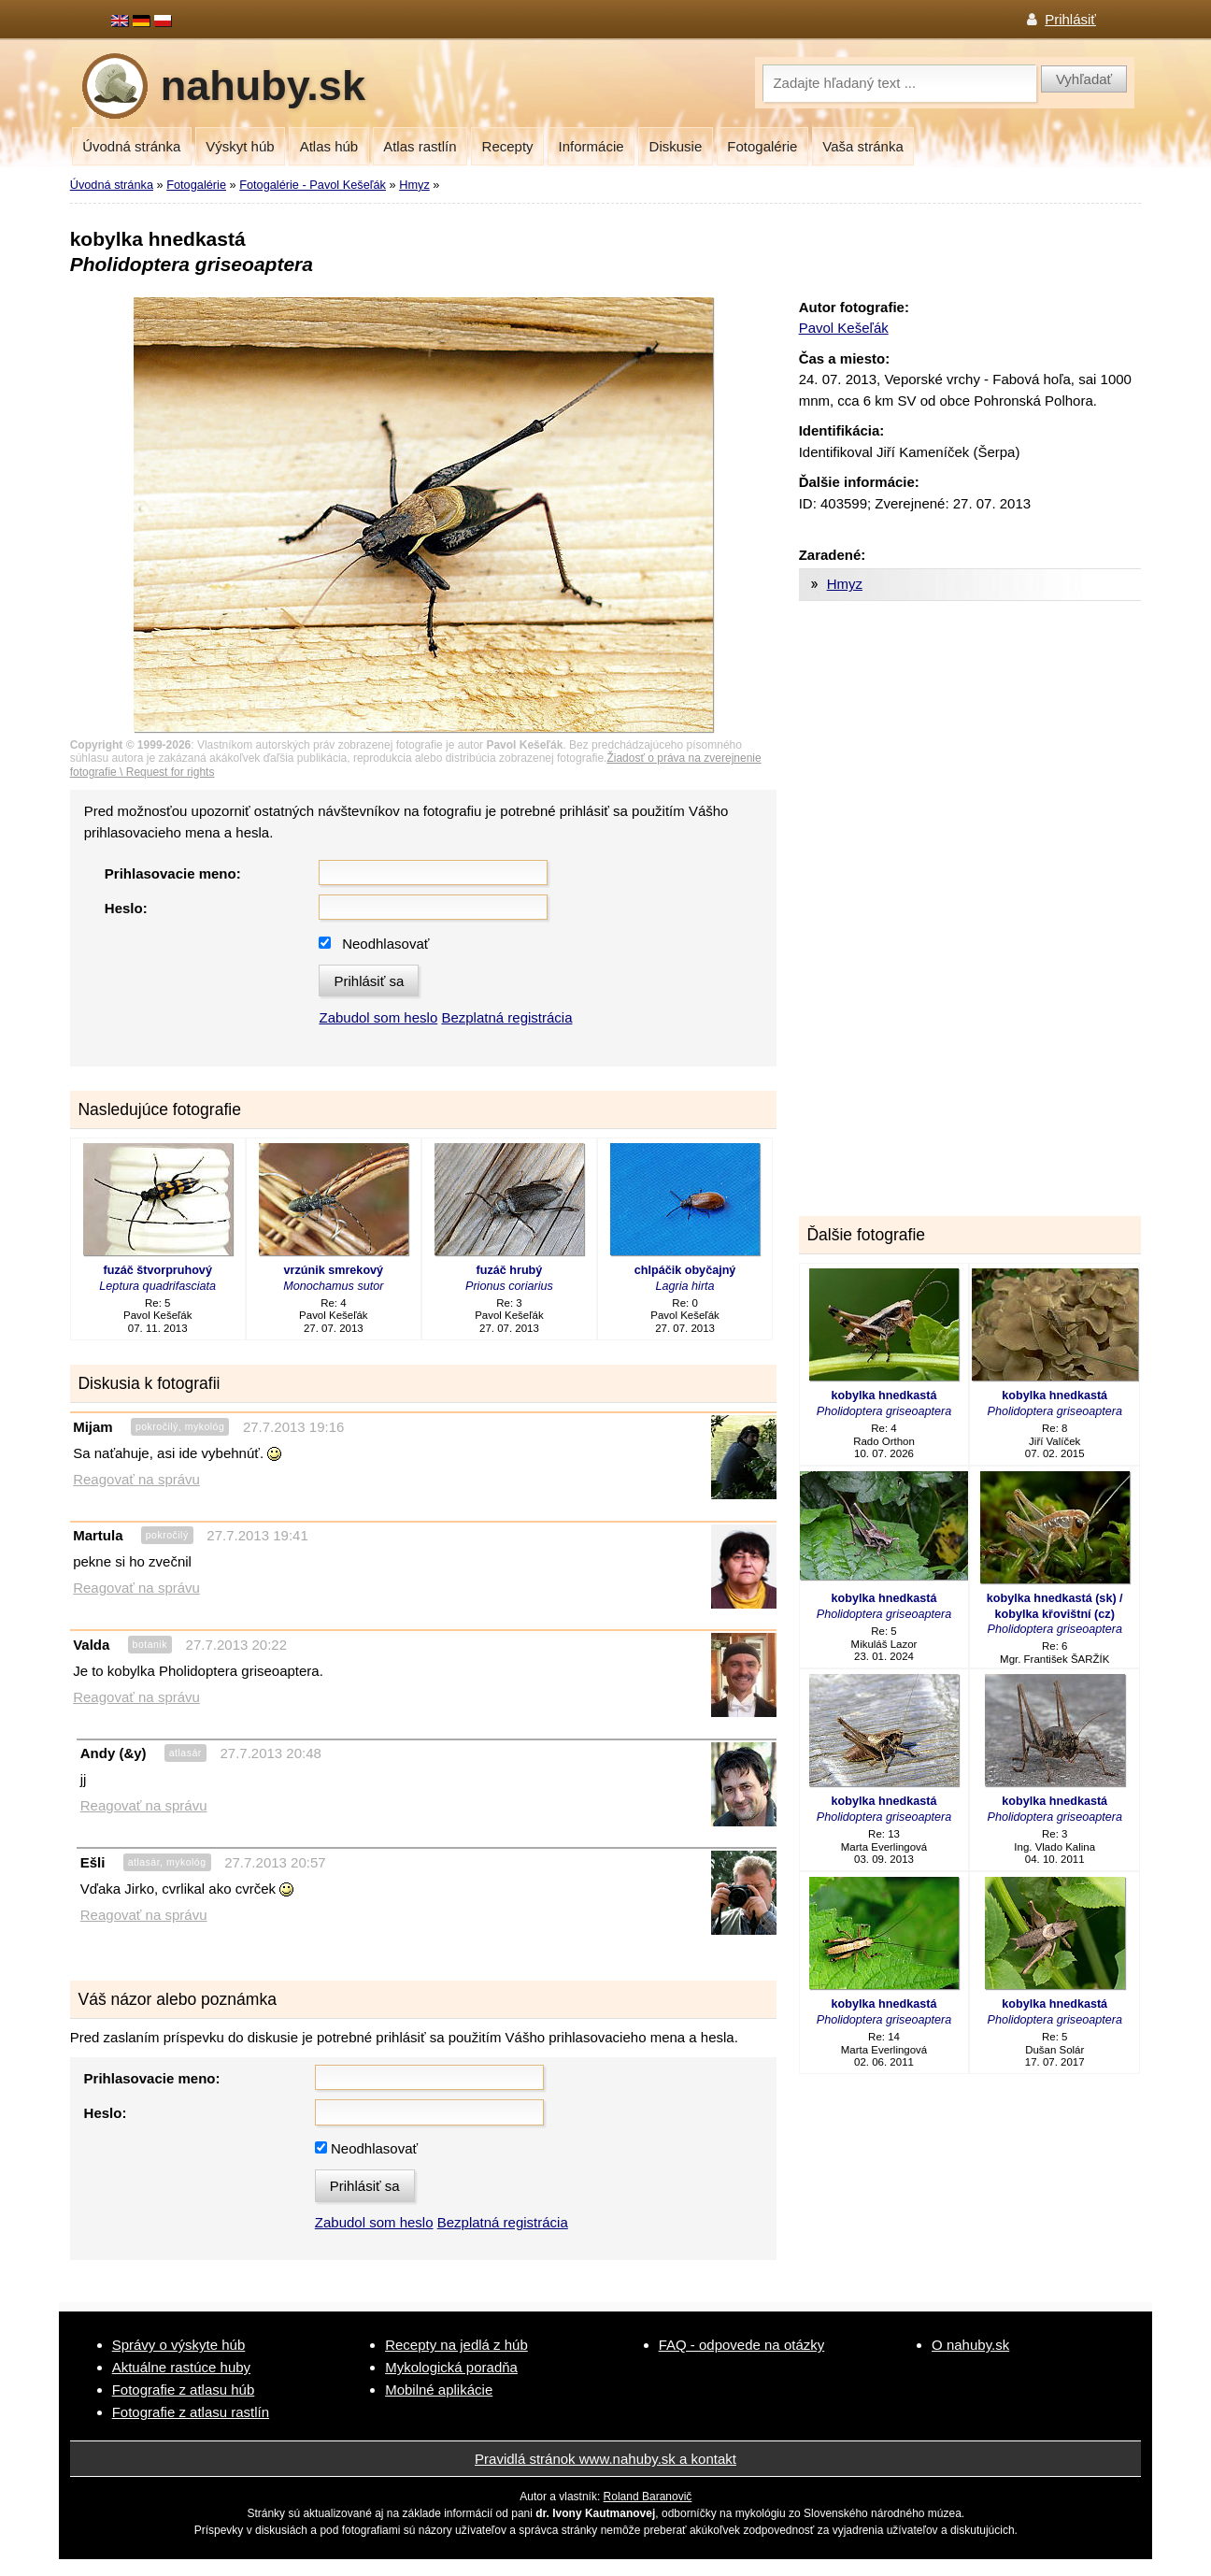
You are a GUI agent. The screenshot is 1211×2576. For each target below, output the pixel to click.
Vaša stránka (862, 146)
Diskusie (676, 146)
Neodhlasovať (385, 944)
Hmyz (414, 185)
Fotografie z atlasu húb (183, 2389)
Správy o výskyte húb (179, 2345)
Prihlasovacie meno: (173, 873)
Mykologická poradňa (451, 2367)
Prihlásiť (1070, 19)
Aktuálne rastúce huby (181, 2367)
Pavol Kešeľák (844, 328)
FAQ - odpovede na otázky (742, 2345)
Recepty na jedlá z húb (456, 2345)
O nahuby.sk (970, 2345)
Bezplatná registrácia (506, 1017)
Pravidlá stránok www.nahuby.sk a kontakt (605, 2459)
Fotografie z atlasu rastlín (190, 2412)
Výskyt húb (240, 146)
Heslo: (126, 908)
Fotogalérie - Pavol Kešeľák (312, 185)
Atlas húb (329, 146)
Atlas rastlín (419, 146)
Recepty (508, 146)
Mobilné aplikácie (438, 2389)
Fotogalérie (762, 146)
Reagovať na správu (136, 1479)
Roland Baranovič (648, 2496)
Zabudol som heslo (378, 1017)
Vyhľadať (1084, 79)
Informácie (591, 146)
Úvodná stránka (131, 146)
